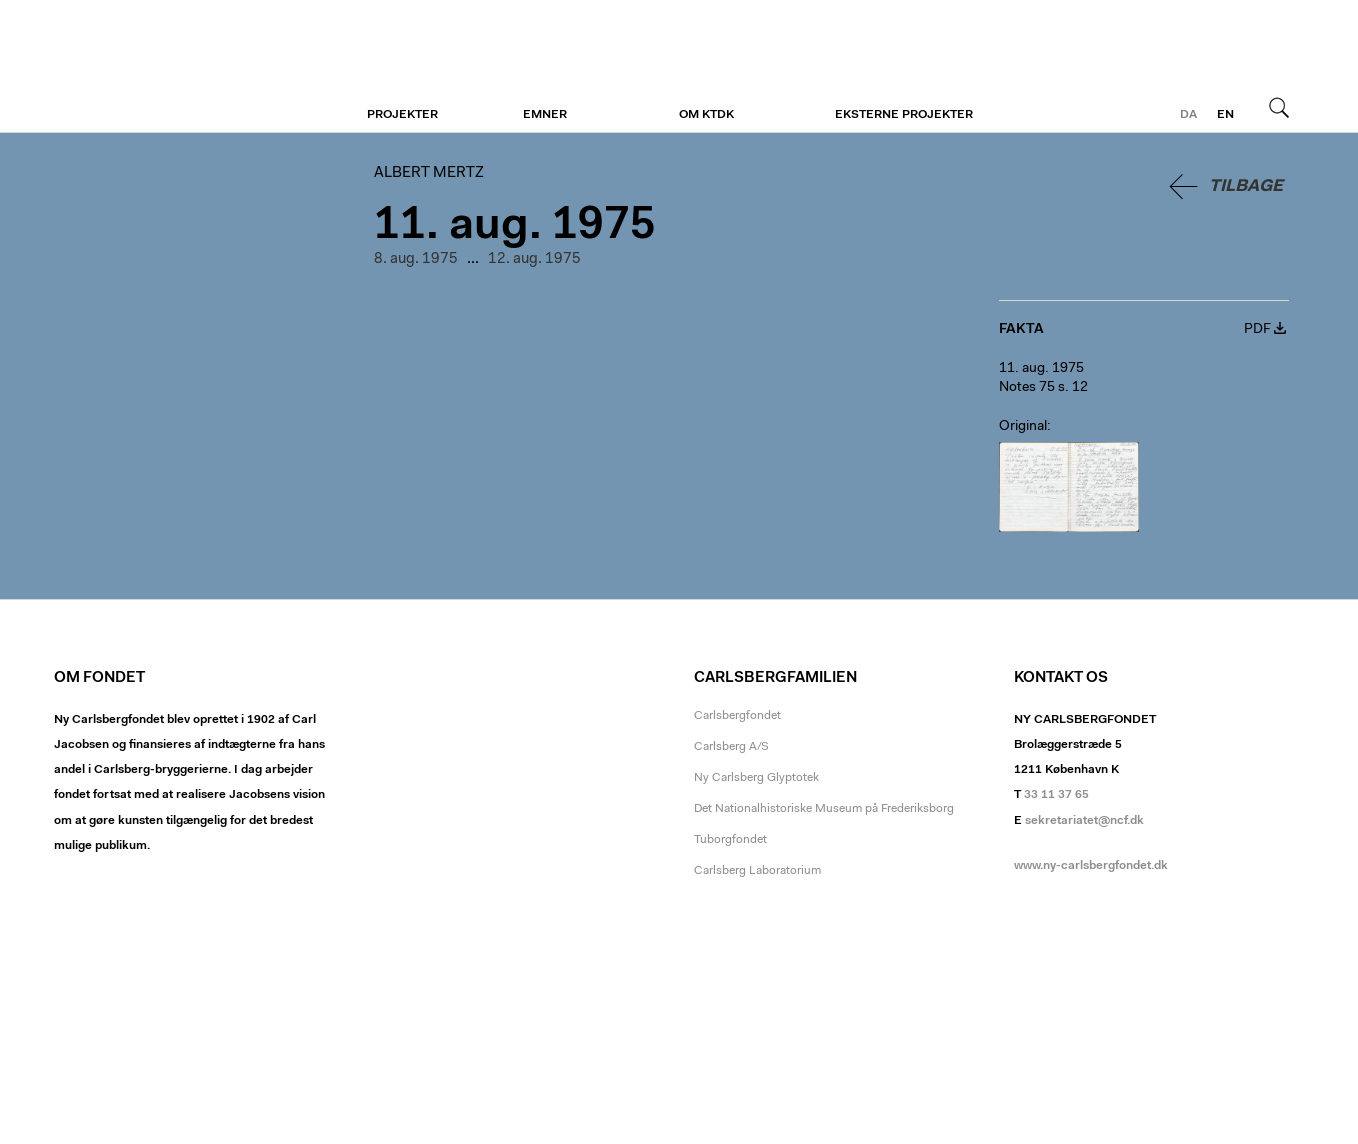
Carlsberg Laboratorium (757, 871)
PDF (1257, 330)
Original (1023, 427)
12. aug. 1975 (534, 259)
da (1188, 115)
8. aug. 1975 (416, 259)
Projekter (402, 115)
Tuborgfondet (730, 840)
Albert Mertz (176, 67)
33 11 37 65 (1056, 795)
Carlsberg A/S (731, 747)
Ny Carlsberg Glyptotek (756, 778)
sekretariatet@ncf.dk (1084, 821)
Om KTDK (706, 115)
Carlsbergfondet (737, 716)
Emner (545, 115)
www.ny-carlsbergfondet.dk (1091, 866)
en (1225, 115)
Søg (1279, 107)
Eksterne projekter (904, 115)
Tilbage (1246, 186)
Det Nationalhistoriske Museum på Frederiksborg (824, 809)
